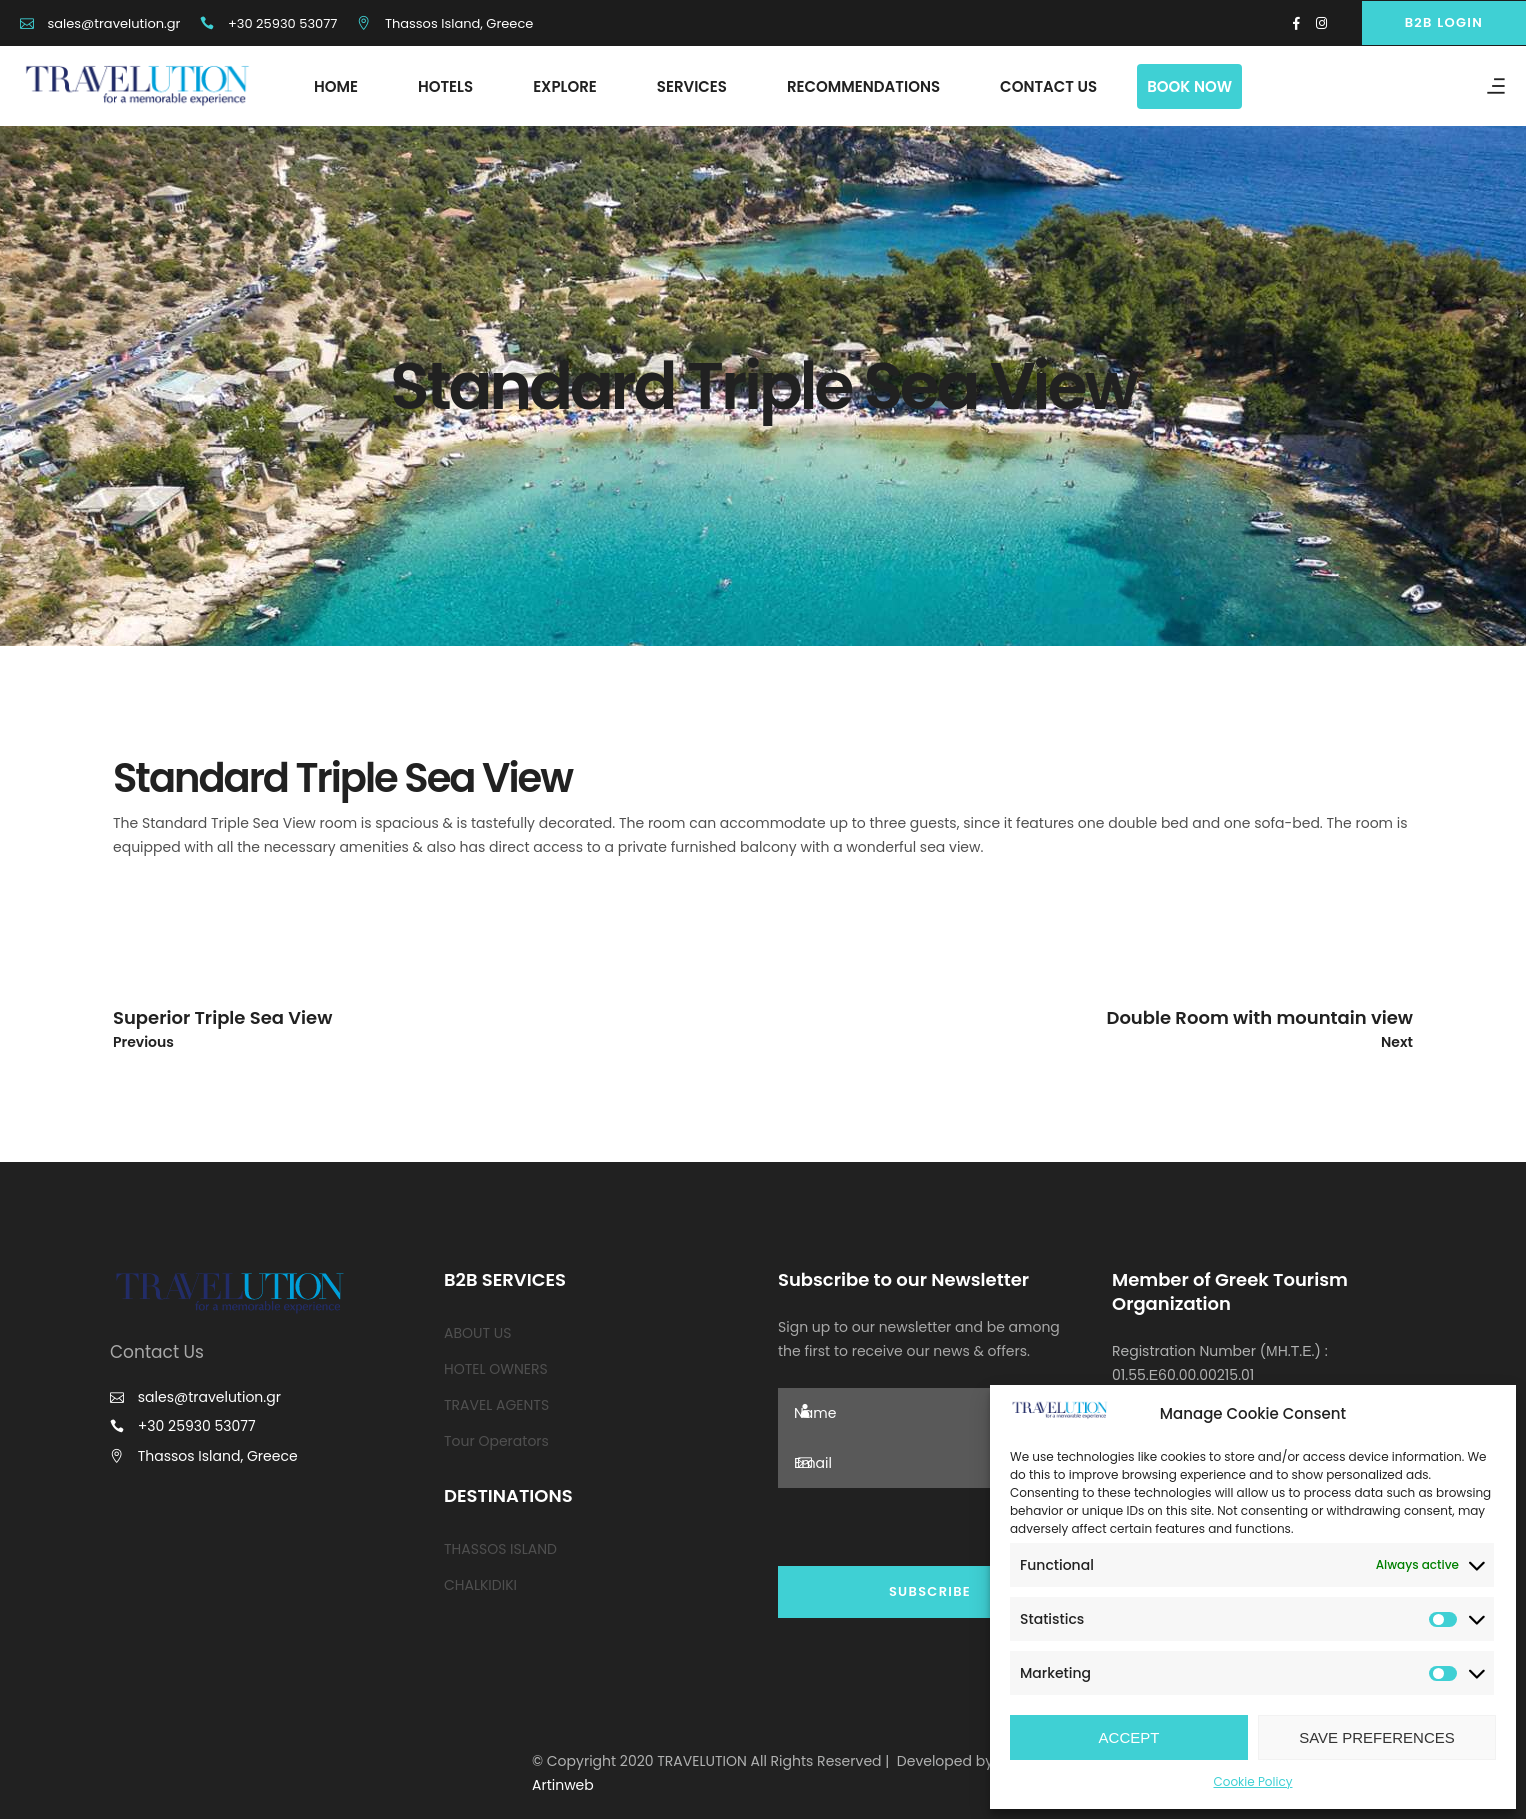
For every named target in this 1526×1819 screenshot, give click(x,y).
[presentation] (930, 1527)
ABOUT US (477, 1333)
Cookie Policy (1253, 1781)
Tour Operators (496, 1441)
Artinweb (563, 1785)
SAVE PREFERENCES (1377, 1737)
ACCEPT (1129, 1737)
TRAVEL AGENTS (496, 1405)
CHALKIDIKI (480, 1585)
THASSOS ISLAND (500, 1549)
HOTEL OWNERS (496, 1369)
